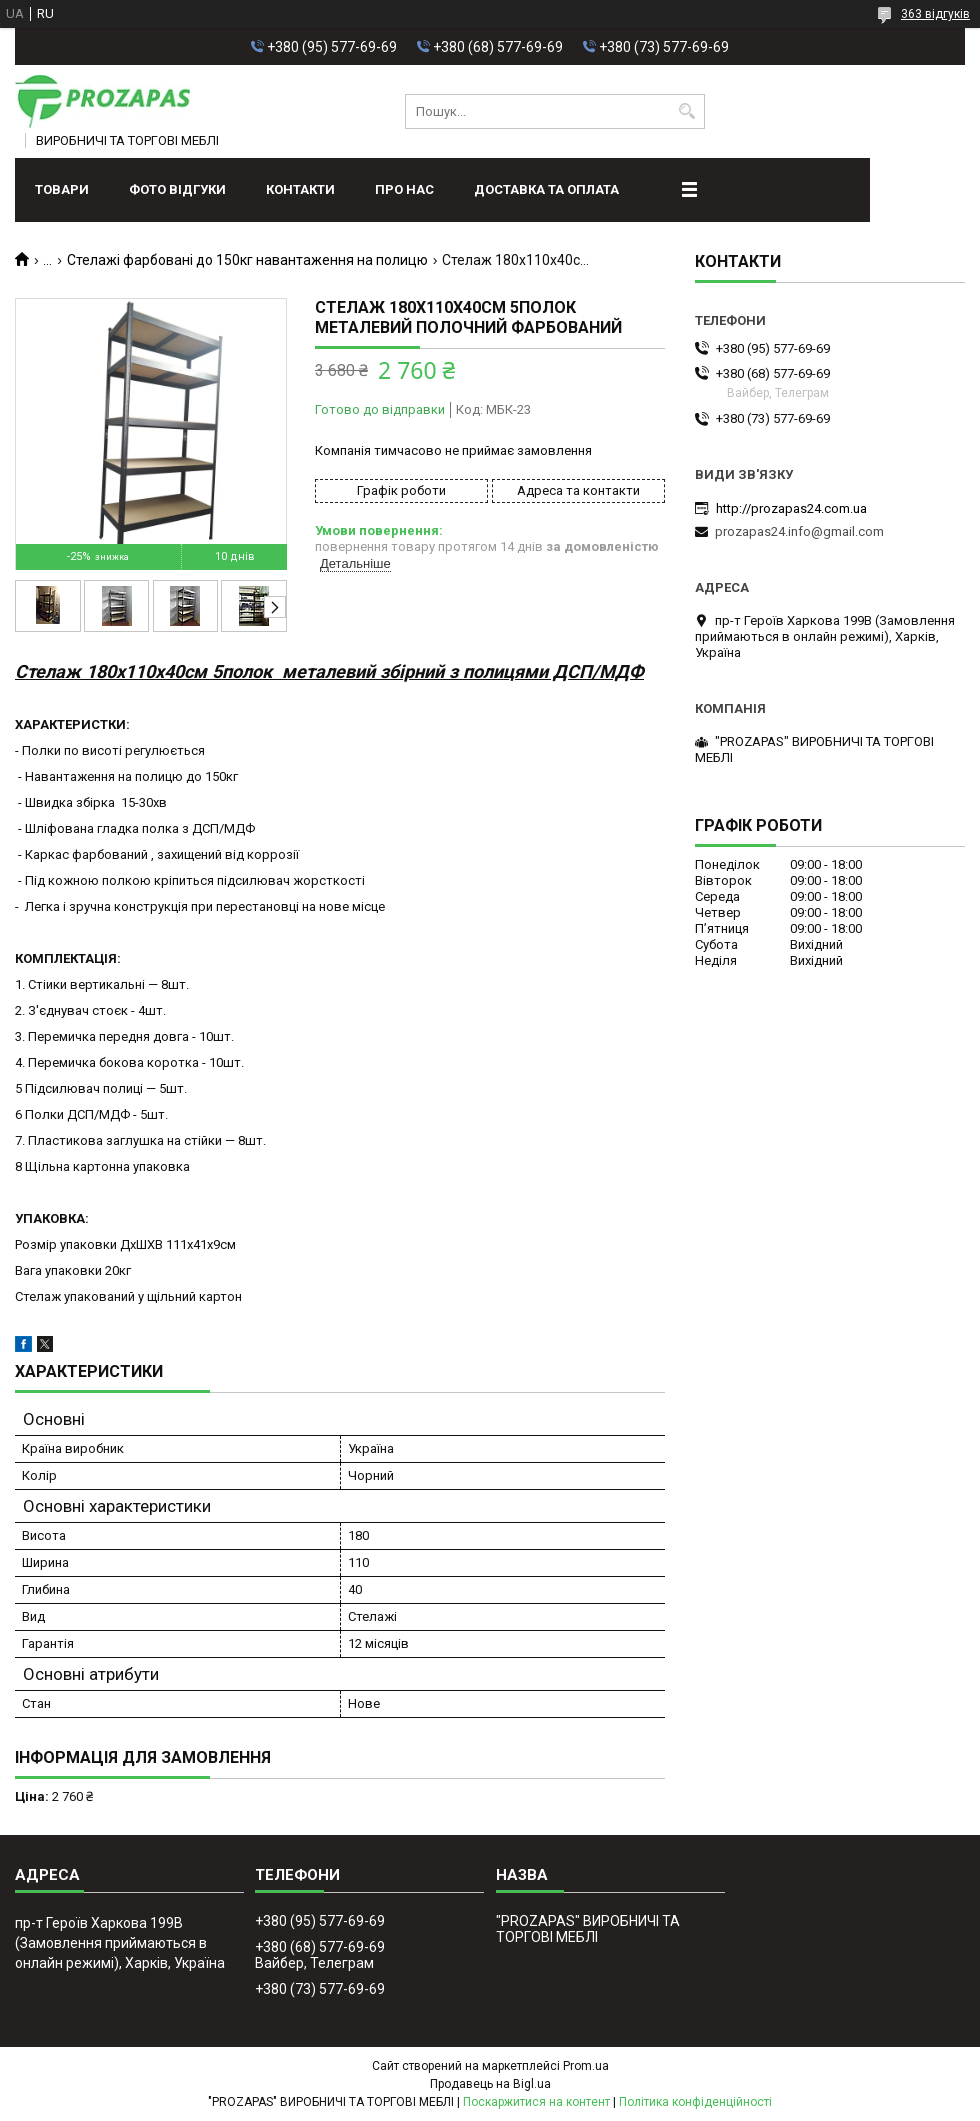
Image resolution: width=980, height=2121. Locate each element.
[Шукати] (687, 111)
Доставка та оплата (546, 189)
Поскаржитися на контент (536, 2102)
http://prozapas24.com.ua (791, 508)
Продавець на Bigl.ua (490, 2084)
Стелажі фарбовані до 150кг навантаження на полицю (247, 260)
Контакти (300, 189)
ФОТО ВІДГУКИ (177, 189)
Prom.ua (586, 2066)
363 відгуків (935, 14)
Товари (62, 189)
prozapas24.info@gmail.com (799, 531)
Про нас (404, 189)
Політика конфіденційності (695, 2102)
